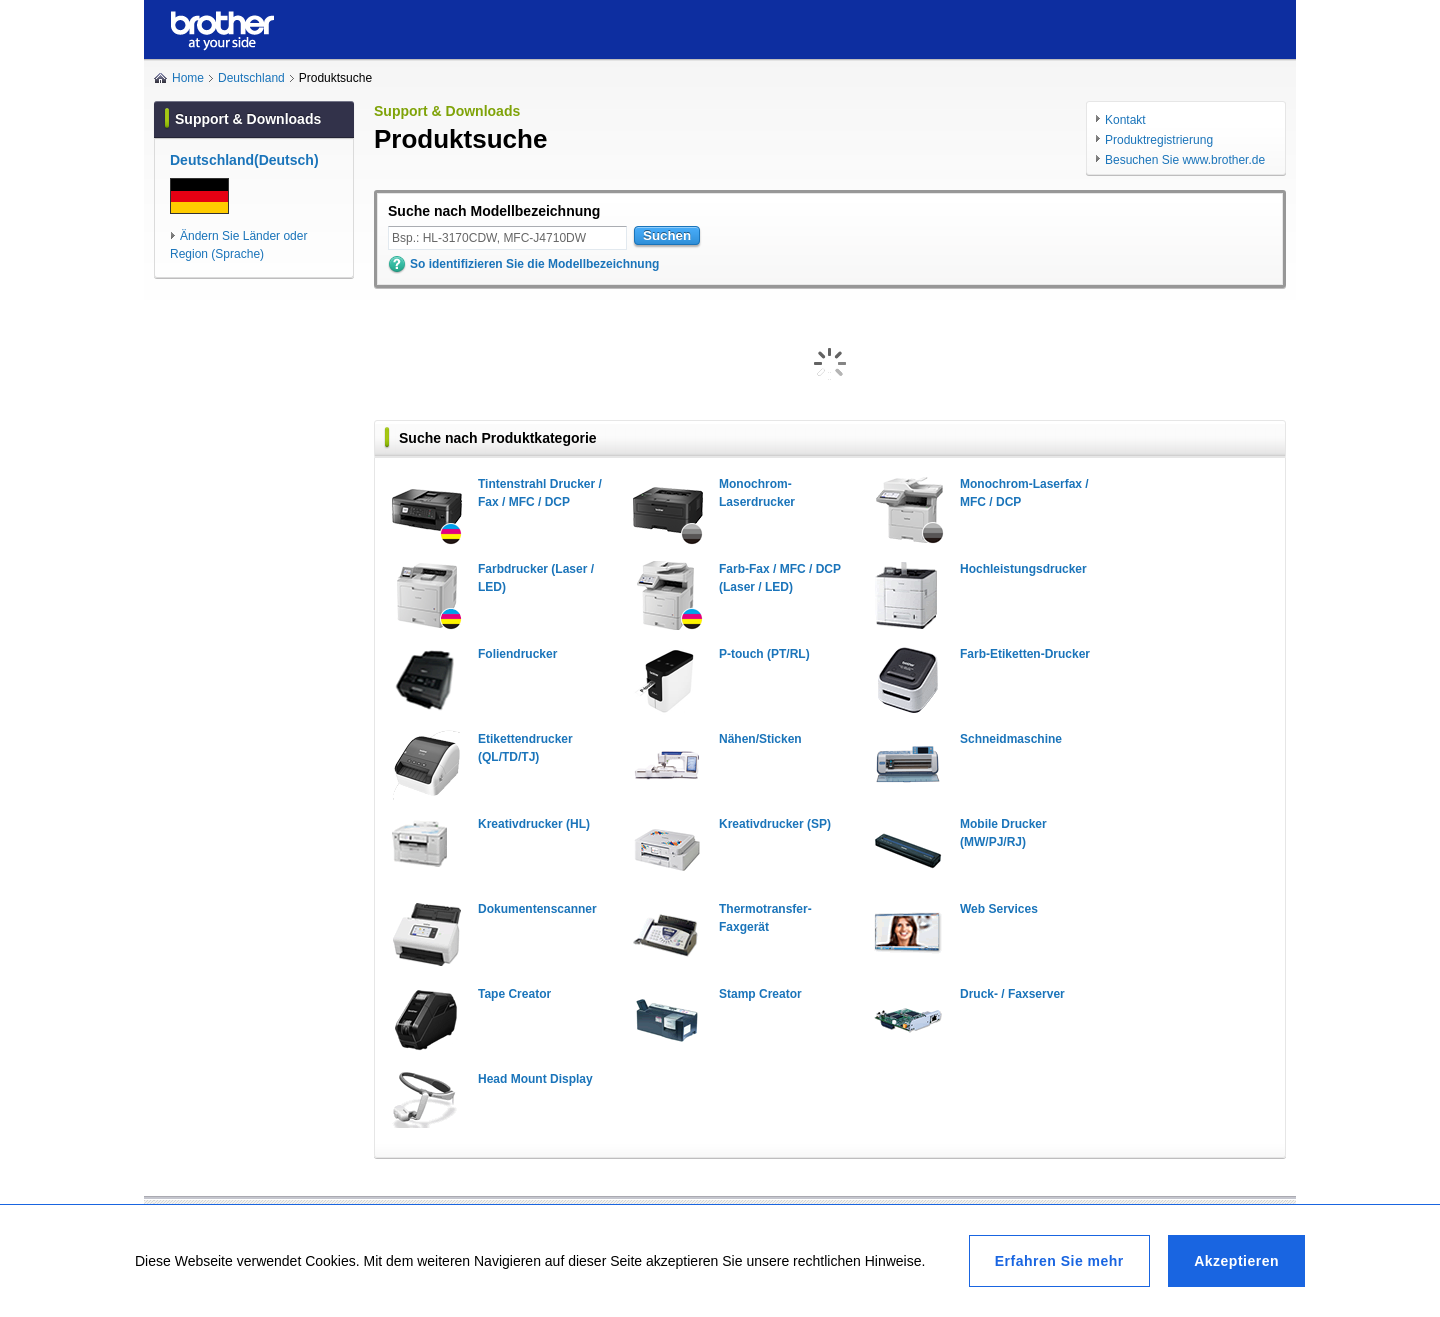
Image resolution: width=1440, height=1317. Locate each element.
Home (188, 78)
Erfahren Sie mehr (1059, 1261)
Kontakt (1125, 120)
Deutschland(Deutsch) (244, 160)
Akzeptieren (1236, 1261)
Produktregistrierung (1159, 140)
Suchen (667, 235)
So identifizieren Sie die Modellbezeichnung (534, 264)
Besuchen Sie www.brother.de (1185, 160)
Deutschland (251, 78)
